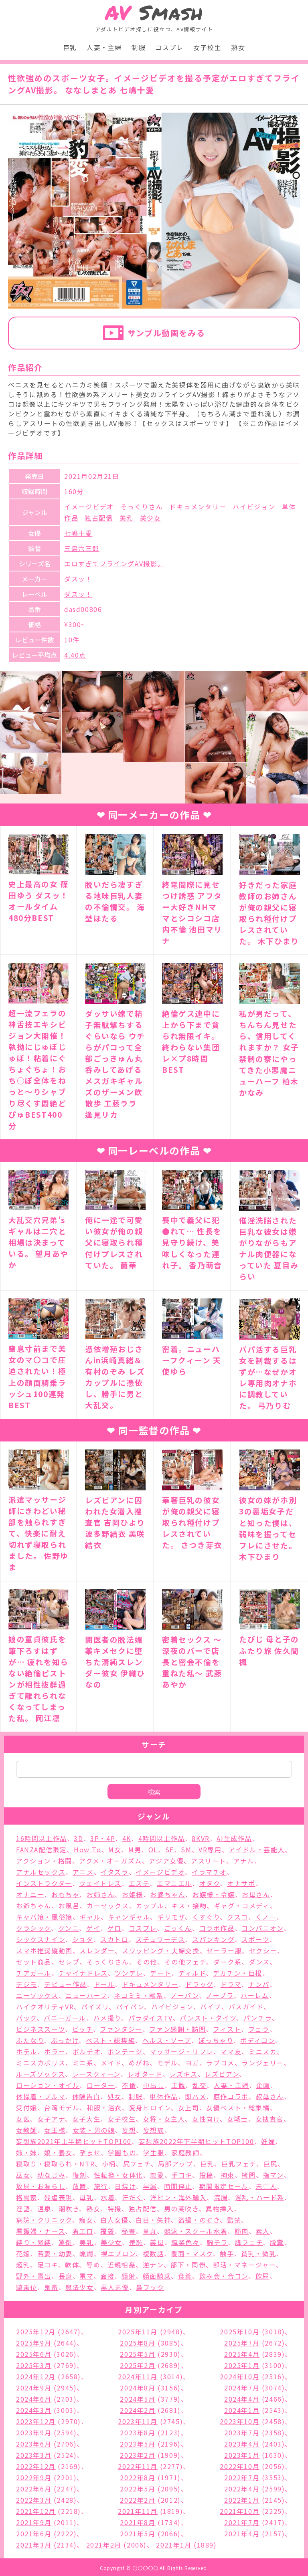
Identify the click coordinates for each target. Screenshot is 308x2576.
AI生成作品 (234, 1838)
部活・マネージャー (244, 2264)
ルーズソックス (40, 2074)
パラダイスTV (150, 2018)
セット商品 (33, 1961)
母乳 (86, 2197)
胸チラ (217, 2242)
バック (26, 2018)
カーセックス (108, 1905)
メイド (111, 2062)
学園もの (122, 2152)
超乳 (23, 2264)
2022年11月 (138, 2466)
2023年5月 (137, 2444)
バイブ (210, 2006)
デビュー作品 (65, 1984)
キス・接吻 (189, 1905)
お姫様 (132, 1894)
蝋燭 (86, 2253)
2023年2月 (137, 2455)
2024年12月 (36, 2376)
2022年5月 (137, 2488)
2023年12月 (36, 2421)
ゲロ (114, 1928)
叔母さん (270, 2096)
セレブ (69, 1961)
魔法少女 (79, 2287)
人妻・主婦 (104, 47)
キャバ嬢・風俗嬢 (44, 1917)
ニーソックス (37, 1995)
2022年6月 (33, 2488)
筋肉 (242, 2231)
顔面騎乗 (157, 2276)
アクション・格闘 (44, 1860)
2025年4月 (241, 2354)
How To (87, 1849)
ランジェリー (262, 2062)
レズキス (183, 2074)
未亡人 (266, 2186)
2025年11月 (138, 2331)
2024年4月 (241, 2399)
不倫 (129, 2085)
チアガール (33, 1973)
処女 (114, 2096)
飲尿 (262, 2276)
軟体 (72, 2264)
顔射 (129, 2276)
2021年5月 (137, 2533)
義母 (157, 2242)
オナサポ (241, 1883)
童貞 (150, 2231)
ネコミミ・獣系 (138, 1995)
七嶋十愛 (78, 533)
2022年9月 (33, 2477)
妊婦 (268, 2141)
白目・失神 (153, 2220)
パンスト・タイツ (208, 2018)
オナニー (30, 1894)
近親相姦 (121, 2264)
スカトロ (114, 1939)
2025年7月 (241, 2343)
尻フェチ (137, 2163)
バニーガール (65, 2018)
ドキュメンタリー (197, 506)
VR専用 (210, 1849)
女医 (23, 2119)
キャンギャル (129, 1917)
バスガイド (246, 2006)
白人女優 (114, 2220)
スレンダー (97, 1950)
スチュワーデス (160, 1939)
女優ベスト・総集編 (238, 2107)
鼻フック (150, 2287)
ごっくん (178, 1928)
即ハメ (195, 2096)
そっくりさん (141, 506)
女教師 (26, 2130)
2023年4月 (241, 2444)
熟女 (238, 47)
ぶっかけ (65, 2040)
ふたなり (30, 2040)
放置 (80, 2186)
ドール (104, 1984)
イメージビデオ (89, 506)
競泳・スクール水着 (195, 2231)
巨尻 (270, 2163)
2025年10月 (239, 2331)
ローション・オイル (47, 2085)
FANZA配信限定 (41, 1849)
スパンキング (213, 1939)
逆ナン (153, 2264)
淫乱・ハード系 (259, 2197)
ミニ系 (83, 2062)
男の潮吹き (181, 2208)
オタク (209, 1883)
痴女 (86, 2220)
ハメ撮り (107, 2018)
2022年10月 (239, 2466)
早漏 (150, 2186)
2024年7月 (241, 2387)
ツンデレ (129, 1973)
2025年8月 (137, 2343)
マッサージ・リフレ (181, 2051)
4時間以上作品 (161, 1838)
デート (160, 1973)
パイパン (130, 2006)
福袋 (107, 2231)
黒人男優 (115, 2287)
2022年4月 (241, 2488)
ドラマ (231, 1984)
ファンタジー (121, 2029)
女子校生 (207, 47)
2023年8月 (137, 2432)
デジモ (26, 1984)
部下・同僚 (188, 2264)
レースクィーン (96, 2074)
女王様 (54, 2130)
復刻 (80, 2175)
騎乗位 (26, 2287)
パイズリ (95, 2006)
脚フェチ (249, 2242)
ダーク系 (227, 1961)
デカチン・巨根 (237, 1973)
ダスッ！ (78, 578)
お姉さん (101, 1894)
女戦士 (237, 2119)
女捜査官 (269, 2119)
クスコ (237, 1917)
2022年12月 (36, 2466)
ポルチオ (86, 2051)
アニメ (83, 1872)
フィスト (227, 2029)
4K (126, 1838)
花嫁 (23, 2253)
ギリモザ (171, 1917)
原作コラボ (231, 2096)
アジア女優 (166, 1860)
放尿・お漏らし (40, 2186)
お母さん (256, 1894)
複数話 (153, 2253)
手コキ (181, 2175)
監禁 (234, 2220)
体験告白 (86, 2096)
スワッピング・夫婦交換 (161, 1950)
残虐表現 (58, 2197)
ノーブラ (219, 1995)
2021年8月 (137, 2522)
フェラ (259, 2029)
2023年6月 (33, 2444)
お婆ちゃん (167, 1894)
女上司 (188, 2107)
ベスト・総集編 (110, 2040)
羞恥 (136, 2242)
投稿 (206, 2175)
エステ (139, 1883)
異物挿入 (220, 2208)
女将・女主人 (164, 2119)
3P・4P (102, 1838)
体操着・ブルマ (40, 2096)
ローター (101, 2085)
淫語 (23, 2208)
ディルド (192, 1973)
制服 (139, 47)
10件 (72, 639)
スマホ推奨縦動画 (44, 1950)
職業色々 (185, 2242)
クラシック (33, 1928)
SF (169, 1849)
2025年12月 (36, 2331)
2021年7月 (241, 2522)
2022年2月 (137, 2500)
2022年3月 (33, 2500)
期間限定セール (224, 2186)
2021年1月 (173, 2545)
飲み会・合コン (223, 2276)
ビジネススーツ (40, 2029)
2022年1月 (241, 2500)
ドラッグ (199, 1984)
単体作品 (164, 2096)
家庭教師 (185, 2152)
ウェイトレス (100, 1883)
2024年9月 (33, 2387)
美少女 (150, 518)
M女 (114, 1849)
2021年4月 (241, 2533)
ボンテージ (125, 2051)
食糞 (185, 2276)
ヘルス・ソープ (166, 2040)
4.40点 (75, 655)
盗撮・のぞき (199, 2220)
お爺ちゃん (33, 1905)
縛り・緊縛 (33, 2242)
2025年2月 (137, 2365)
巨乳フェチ (238, 2163)
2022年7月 (241, 2477)
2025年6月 (33, 2354)
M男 (134, 1849)
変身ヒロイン (150, 2107)
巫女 (23, 2175)
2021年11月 (138, 2511)
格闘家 (26, 2197)
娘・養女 (58, 2152)
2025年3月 (33, 2365)
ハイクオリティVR (45, 2006)
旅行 (101, 2186)
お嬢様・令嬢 (213, 1894)
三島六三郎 (81, 548)
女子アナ (51, 2119)
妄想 (129, 2130)
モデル (167, 2062)
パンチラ (257, 2018)
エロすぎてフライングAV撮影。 (114, 563)
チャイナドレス (83, 1973)
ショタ (82, 1939)
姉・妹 (26, 2152)
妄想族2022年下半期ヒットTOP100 (196, 2141)
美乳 (127, 518)
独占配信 (99, 518)
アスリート (208, 1860)
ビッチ (82, 2029)
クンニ (68, 1928)
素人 (263, 2231)
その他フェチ (185, 1961)
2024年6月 (33, 2399)
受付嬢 (26, 2107)
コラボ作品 (217, 1928)
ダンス (259, 1961)
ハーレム (255, 1995)
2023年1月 (241, 2455)
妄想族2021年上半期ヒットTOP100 (74, 2141)
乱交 (199, 2085)
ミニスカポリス (40, 2062)
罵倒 (66, 2242)
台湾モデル (61, 2107)
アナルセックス (40, 1872)
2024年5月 (137, 2399)
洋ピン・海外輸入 (178, 2197)
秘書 (129, 2231)
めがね (139, 2062)
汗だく (132, 2197)
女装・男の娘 (94, 2130)
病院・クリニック (44, 2220)
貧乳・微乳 (258, 2253)
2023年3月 (33, 2455)
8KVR (200, 1838)
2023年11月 (138, 2421)
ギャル (90, 1917)
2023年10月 (239, 2421)
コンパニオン (262, 1928)
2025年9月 (33, 2343)
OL (153, 1849)
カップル (150, 1905)
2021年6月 (33, 2533)
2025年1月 (241, 2365)
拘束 (228, 2175)
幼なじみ (51, 2175)
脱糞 (277, 2242)
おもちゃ (65, 1894)
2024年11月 (138, 2376)
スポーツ (255, 1939)
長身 (66, 2276)
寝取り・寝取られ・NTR (55, 2163)
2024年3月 (33, 2410)
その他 (146, 1961)
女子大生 (86, 2119)
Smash (154, 12)
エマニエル (174, 1883)
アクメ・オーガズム (110, 1860)
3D (78, 1838)
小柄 (109, 2163)
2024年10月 (239, 2376)
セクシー (263, 1950)
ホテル (26, 2051)
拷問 (248, 2175)
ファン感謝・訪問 (177, 2029)
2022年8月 (137, 2477)
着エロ (82, 2231)
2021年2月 (104, 2545)
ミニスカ (263, 2051)
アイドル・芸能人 (257, 1849)
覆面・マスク (192, 2253)
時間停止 (178, 2186)
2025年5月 (137, 2354)
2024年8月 (137, 2387)
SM (186, 1849)
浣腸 (221, 2197)
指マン (273, 2175)
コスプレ (169, 47)
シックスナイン (40, 1939)
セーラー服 (224, 1950)
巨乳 (70, 47)
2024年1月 (241, 2410)
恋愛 (157, 2175)
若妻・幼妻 (55, 2253)
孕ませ (90, 2152)
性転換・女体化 (118, 2175)
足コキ (47, 2264)
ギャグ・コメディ (242, 1905)
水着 (108, 2197)
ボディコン (257, 2040)
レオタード (145, 2074)
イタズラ (114, 1872)
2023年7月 (241, 2432)
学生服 (153, 2152)
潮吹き (69, 2208)
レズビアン (222, 2074)
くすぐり (206, 1917)
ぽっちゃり (216, 2040)
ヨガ (192, 2062)
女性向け (206, 2119)
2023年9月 (33, 2432)
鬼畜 (51, 2287)
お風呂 (69, 1905)
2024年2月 (137, 2410)
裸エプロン (118, 2253)
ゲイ (93, 1928)
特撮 (114, 2208)
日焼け (125, 2186)
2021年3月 (33, 2545)
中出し (153, 2085)
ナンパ (259, 1984)
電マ (86, 2276)
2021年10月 (239, 2511)
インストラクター (44, 1883)
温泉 (44, 2208)
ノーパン (184, 1995)
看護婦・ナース (40, 2231)
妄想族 (153, 2130)
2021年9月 (33, 2522)
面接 (107, 2276)
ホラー (54, 2051)
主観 (178, 2085)
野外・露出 (33, 2276)
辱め (93, 2264)
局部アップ (175, 2163)
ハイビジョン (254, 506)
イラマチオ (209, 1872)
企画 (263, 2085)
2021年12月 (36, 2511)
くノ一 (266, 1917)
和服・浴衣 (104, 2107)
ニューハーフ (86, 1995)
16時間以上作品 (41, 1838)
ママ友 (230, 2051)
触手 (227, 2253)
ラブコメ (220, 2062)
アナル (244, 1860)
